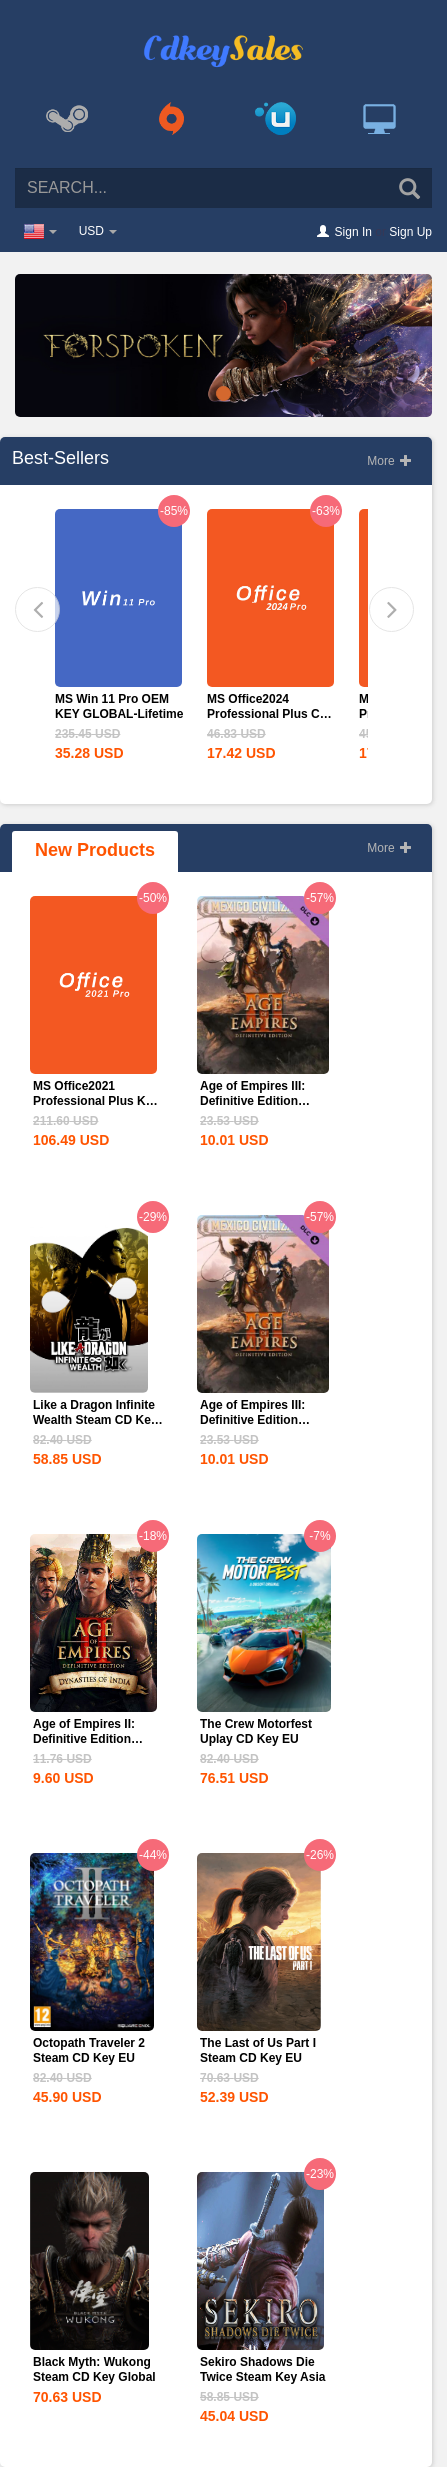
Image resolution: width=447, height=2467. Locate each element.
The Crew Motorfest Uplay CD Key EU (256, 1731)
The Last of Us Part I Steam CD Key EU (258, 2050)
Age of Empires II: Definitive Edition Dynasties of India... (89, 1739)
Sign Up (410, 232)
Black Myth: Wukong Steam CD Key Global (94, 2369)
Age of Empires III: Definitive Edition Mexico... (252, 1101)
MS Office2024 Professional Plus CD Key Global (267, 714)
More (389, 461)
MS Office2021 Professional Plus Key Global (96, 1101)
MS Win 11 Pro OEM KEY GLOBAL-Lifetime (119, 706)
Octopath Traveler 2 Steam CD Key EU (89, 2050)
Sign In (353, 232)
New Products (95, 850)
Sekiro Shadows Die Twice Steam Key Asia (262, 2369)
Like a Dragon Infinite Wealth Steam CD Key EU (95, 1420)
